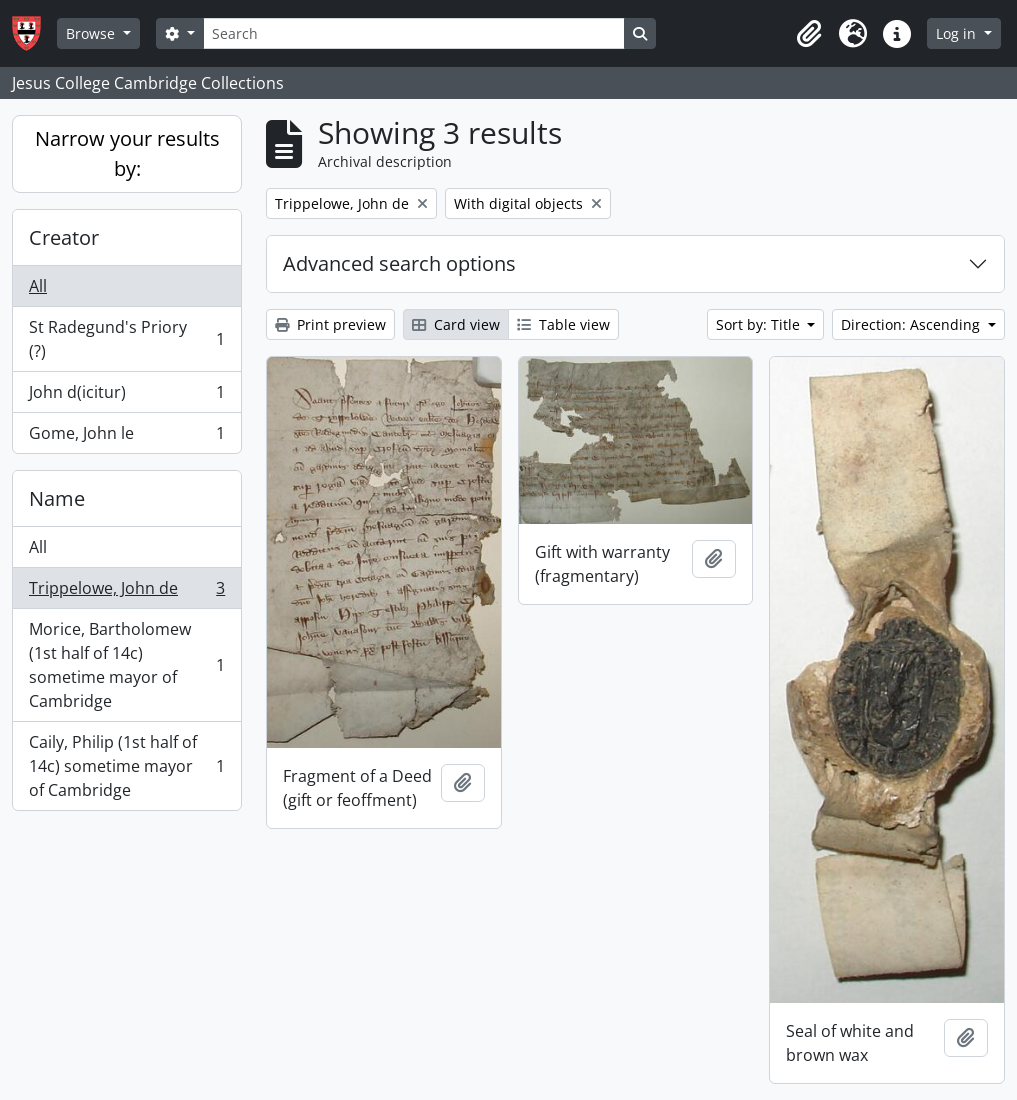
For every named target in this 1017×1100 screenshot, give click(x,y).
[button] (809, 34)
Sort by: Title (760, 324)
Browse (92, 33)
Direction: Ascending (912, 324)
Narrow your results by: (127, 153)
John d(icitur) (126, 396)
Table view (563, 324)
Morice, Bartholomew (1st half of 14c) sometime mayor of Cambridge (126, 665)
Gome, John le (126, 437)
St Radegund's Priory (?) (126, 339)
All (38, 286)
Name (57, 498)
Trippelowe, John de (126, 592)
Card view (456, 324)
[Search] (414, 33)
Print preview (330, 324)
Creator (64, 237)
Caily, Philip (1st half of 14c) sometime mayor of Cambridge (126, 766)
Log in (958, 33)
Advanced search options (399, 263)
